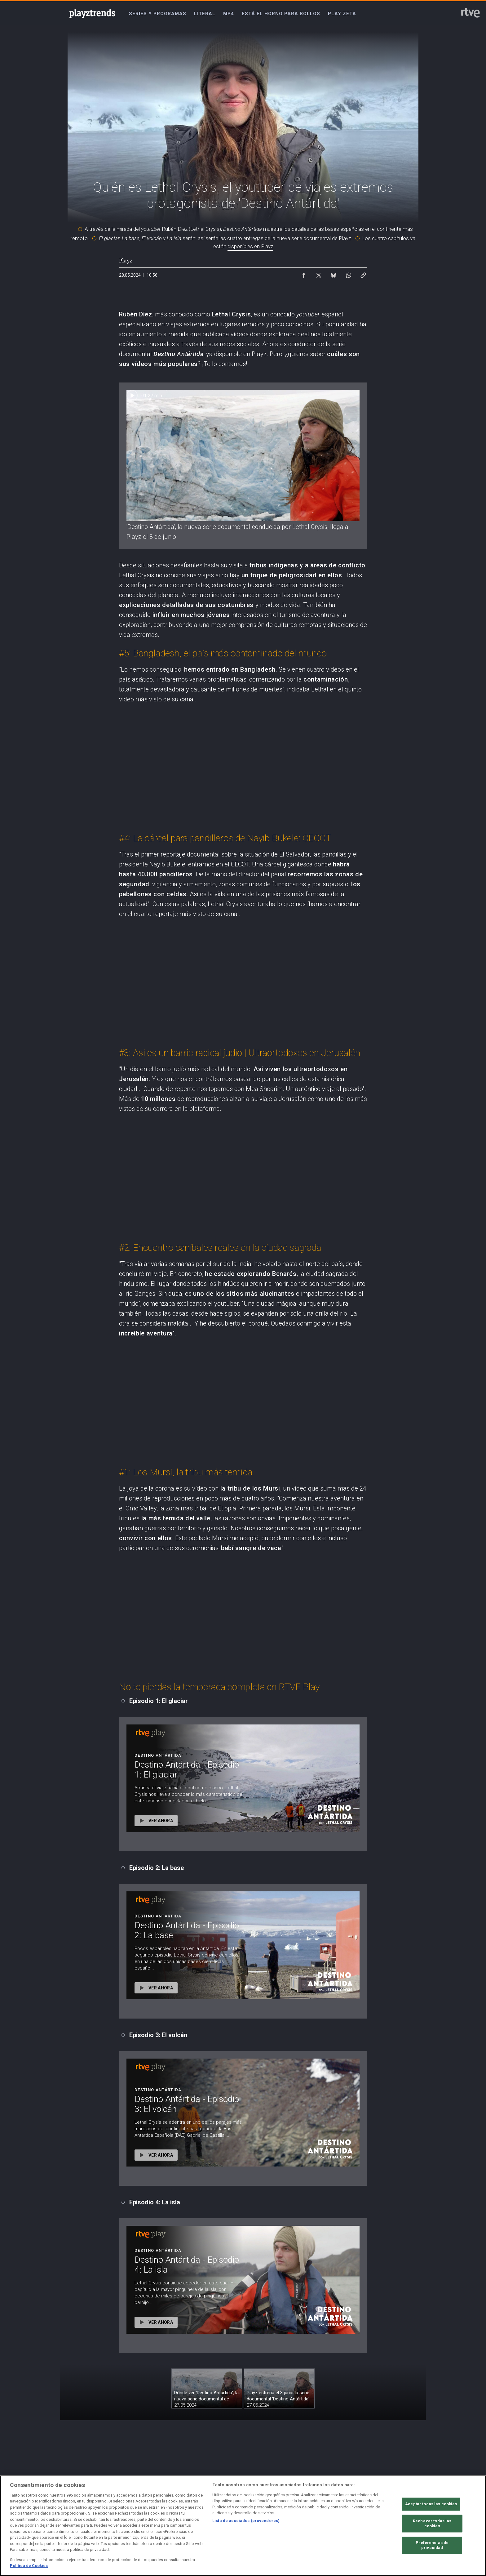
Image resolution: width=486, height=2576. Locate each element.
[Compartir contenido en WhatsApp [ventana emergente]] (348, 274)
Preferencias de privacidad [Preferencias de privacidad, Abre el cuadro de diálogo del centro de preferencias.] (432, 2545)
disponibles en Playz (250, 246)
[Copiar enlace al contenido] (363, 274)
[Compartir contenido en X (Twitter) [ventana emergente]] (318, 274)
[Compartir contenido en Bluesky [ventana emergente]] (333, 274)
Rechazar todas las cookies (432, 2524)
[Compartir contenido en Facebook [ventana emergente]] (303, 274)
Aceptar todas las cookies (431, 2504)
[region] (243, 2525)
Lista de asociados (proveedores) (246, 2520)
